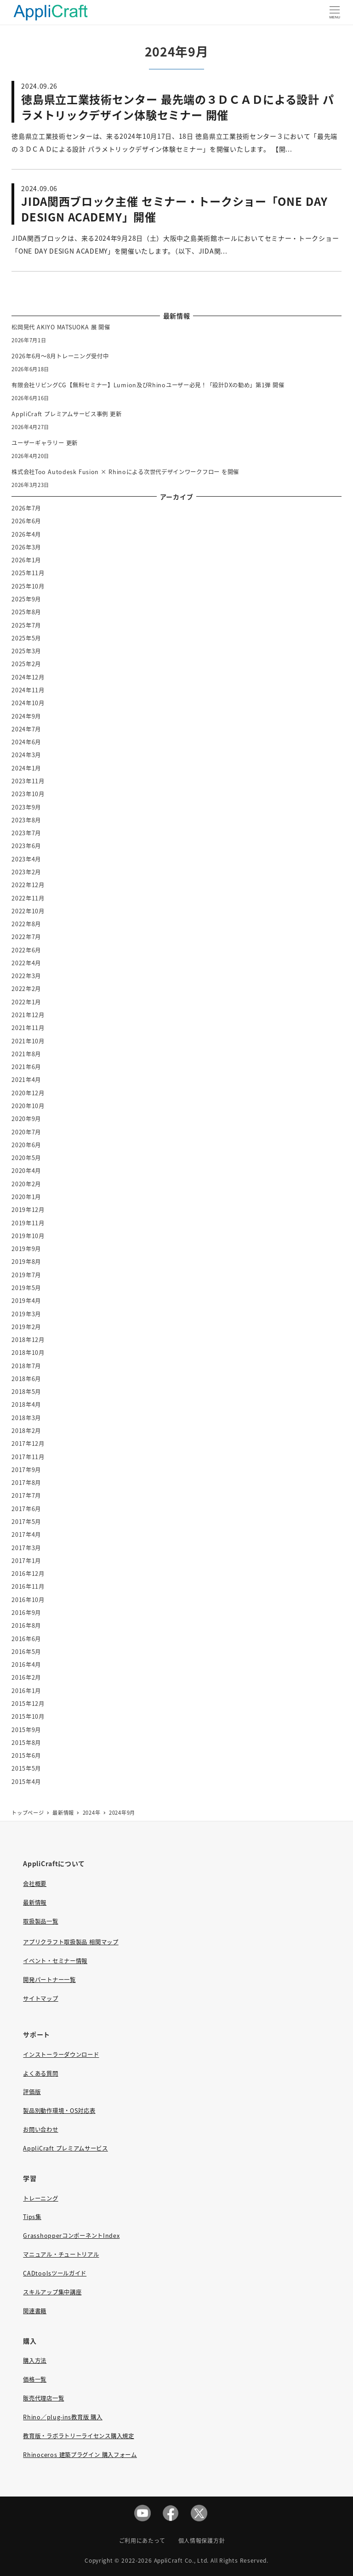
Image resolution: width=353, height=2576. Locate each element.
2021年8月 (26, 1054)
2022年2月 (26, 989)
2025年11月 (28, 573)
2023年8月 (26, 820)
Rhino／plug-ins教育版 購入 (62, 2417)
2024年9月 (26, 716)
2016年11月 (28, 1586)
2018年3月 (26, 1418)
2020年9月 (26, 1119)
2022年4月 (26, 963)
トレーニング (40, 2198)
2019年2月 (26, 1327)
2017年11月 (28, 1457)
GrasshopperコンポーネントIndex (71, 2235)
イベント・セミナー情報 (55, 1961)
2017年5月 (26, 1521)
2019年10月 (28, 1236)
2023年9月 (26, 807)
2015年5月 (26, 1768)
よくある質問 (40, 2073)
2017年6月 (26, 1509)
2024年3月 (26, 755)
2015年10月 (28, 1716)
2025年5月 (26, 638)
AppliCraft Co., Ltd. (181, 2560)
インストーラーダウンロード (61, 2054)
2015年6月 (26, 1755)
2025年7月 (26, 625)
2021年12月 (28, 1015)
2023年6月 (26, 846)
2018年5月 (26, 1391)
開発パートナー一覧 (49, 1980)
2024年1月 (26, 768)
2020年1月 (26, 1197)
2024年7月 (26, 729)
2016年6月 (26, 1639)
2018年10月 (28, 1352)
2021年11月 (28, 1028)
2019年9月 (26, 1249)
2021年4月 (26, 1080)
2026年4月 (26, 534)
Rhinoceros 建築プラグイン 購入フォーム (80, 2455)
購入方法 (34, 2360)
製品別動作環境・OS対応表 (59, 2110)
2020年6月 (26, 1145)
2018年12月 (28, 1340)
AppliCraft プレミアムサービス (65, 2148)
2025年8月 (26, 612)
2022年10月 (28, 911)
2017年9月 (26, 1470)
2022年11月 (28, 898)
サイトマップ (40, 1998)
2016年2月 (26, 1677)
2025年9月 (26, 599)
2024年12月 (28, 677)
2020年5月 (26, 1158)
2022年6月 (26, 950)
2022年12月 (28, 885)
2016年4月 (26, 1664)
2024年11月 (28, 690)
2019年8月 (26, 1261)
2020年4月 (26, 1170)
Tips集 (32, 2217)
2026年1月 (26, 560)
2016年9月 (26, 1612)
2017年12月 (28, 1443)
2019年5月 (26, 1288)
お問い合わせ (40, 2129)
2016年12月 (28, 1573)
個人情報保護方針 (201, 2540)
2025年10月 (28, 586)
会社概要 (34, 1884)
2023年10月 (28, 794)
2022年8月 (26, 924)
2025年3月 (26, 651)
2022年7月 (26, 937)
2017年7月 (26, 1495)
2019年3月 (26, 1314)
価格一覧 (34, 2379)
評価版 (31, 2092)
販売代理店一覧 (43, 2398)
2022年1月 (26, 1002)
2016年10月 (28, 1600)
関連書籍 (34, 2311)
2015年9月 (26, 1730)
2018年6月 (26, 1379)
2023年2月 (26, 872)
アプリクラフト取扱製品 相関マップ (70, 1942)
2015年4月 (26, 1782)
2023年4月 (26, 859)
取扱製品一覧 (40, 1921)
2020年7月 (26, 1132)
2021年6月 (26, 1067)
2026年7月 (26, 508)
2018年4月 (26, 1404)
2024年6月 (26, 742)
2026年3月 (26, 547)
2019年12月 (28, 1210)
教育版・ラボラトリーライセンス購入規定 (78, 2436)
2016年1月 (26, 1691)
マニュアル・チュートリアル (61, 2254)
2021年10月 (28, 1041)
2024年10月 (28, 703)
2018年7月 (26, 1366)
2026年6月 (26, 521)
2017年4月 (26, 1534)
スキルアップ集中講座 (52, 2292)
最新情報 (34, 1902)
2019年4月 (26, 1300)
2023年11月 (28, 781)
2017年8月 (26, 1482)
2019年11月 (28, 1223)
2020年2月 (26, 1184)
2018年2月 (26, 1431)
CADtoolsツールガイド (54, 2273)
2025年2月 (26, 664)
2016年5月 (26, 1652)
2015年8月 (26, 1742)
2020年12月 (28, 1093)
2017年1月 (26, 1561)
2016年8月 (26, 1625)
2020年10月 (28, 1106)
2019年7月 (26, 1275)
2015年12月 (28, 1703)
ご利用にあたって (142, 2540)
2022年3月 (26, 976)
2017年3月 (26, 1548)
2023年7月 (26, 833)
